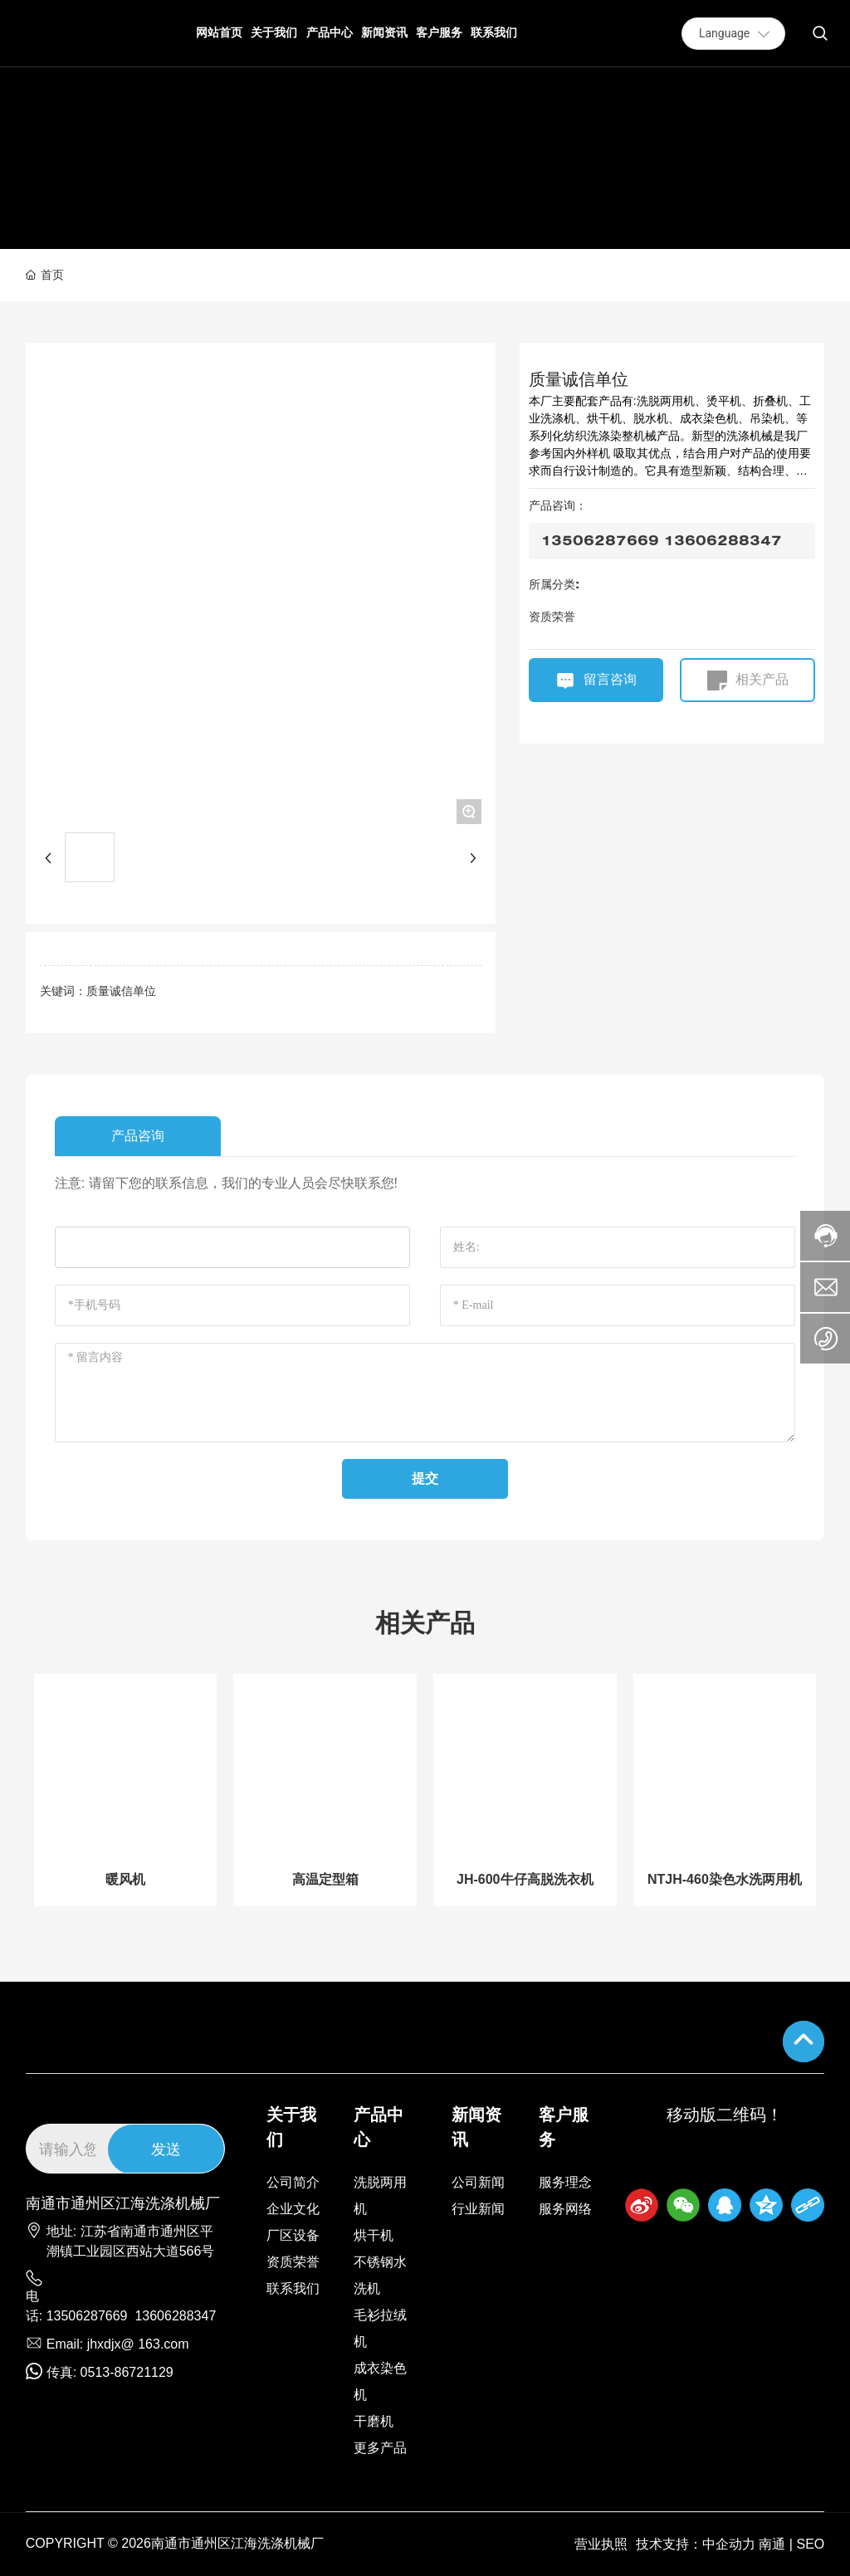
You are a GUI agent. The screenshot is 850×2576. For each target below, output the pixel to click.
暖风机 (125, 1879)
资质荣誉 (552, 616)
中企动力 (728, 2544)
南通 (772, 2544)
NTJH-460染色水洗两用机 (724, 1879)
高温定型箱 (325, 1879)
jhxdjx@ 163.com (138, 2344)
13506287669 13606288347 (661, 541)
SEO (810, 2544)
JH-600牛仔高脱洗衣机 (525, 1879)
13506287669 (87, 2316)
